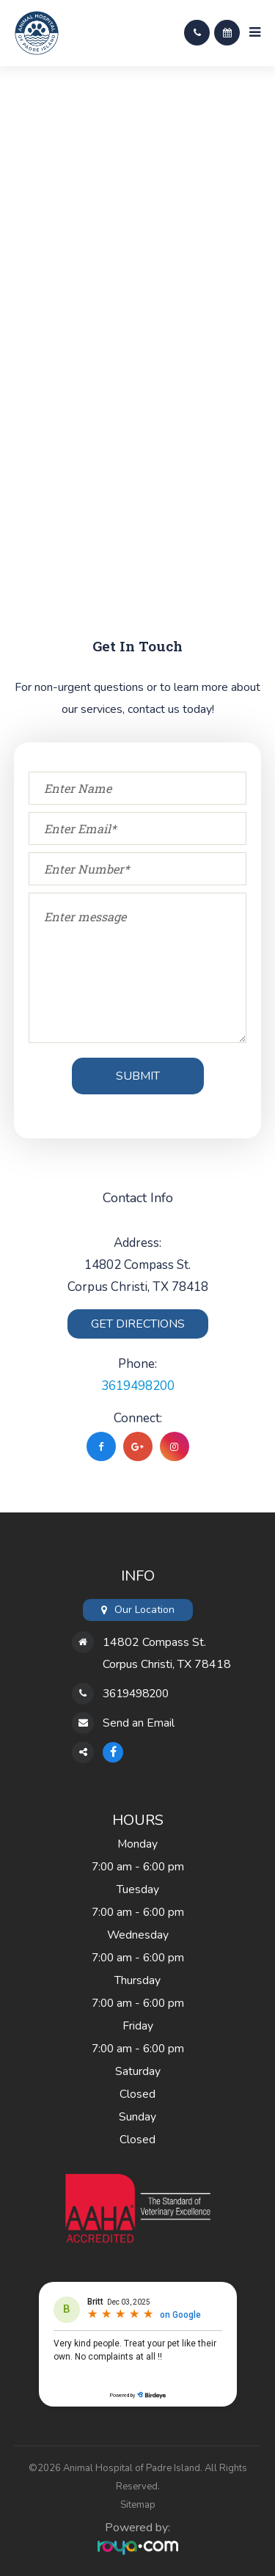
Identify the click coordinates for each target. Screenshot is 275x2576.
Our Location (144, 1610)
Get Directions (138, 1324)
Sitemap (137, 2504)
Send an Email (139, 1723)
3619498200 (138, 1385)
